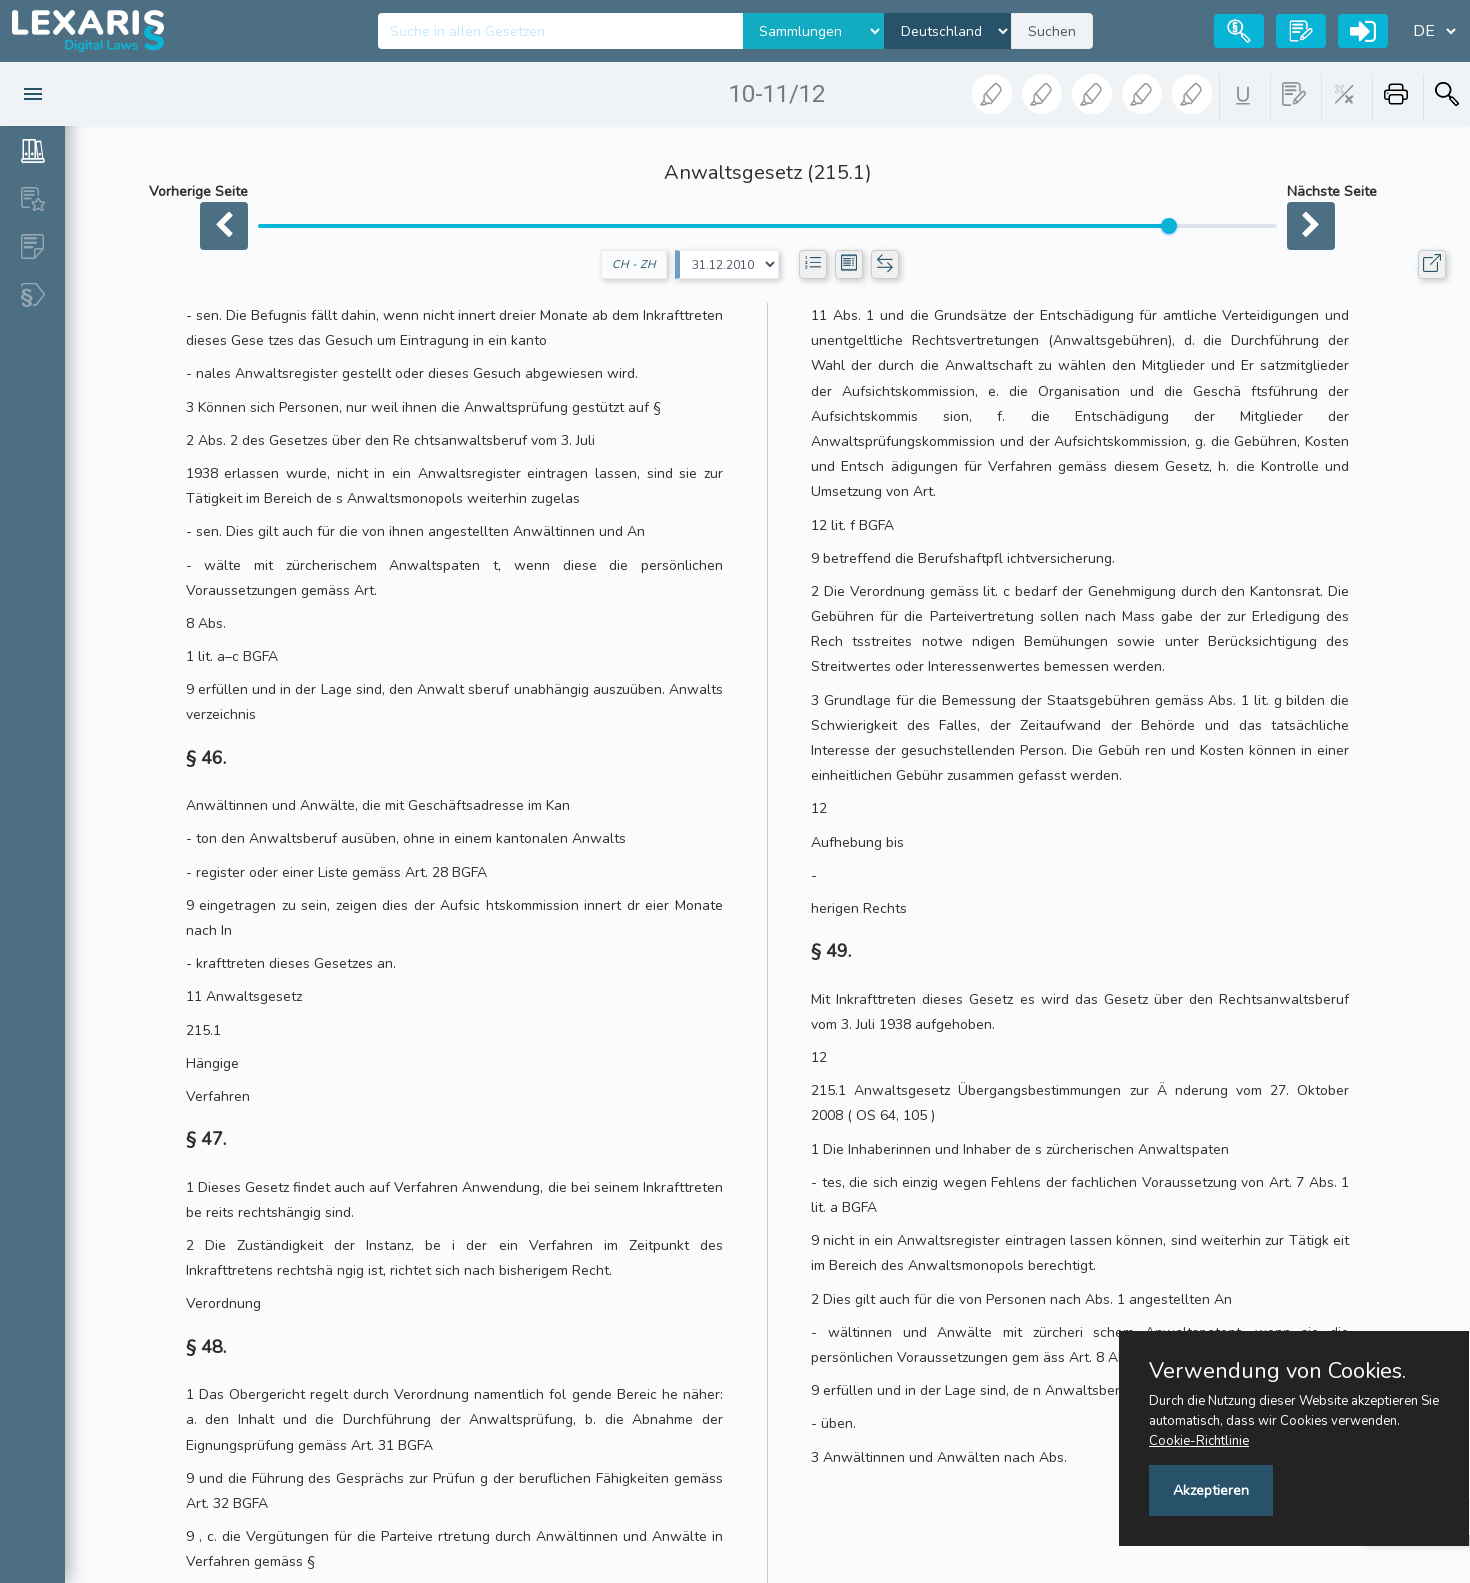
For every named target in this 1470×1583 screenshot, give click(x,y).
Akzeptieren (1211, 1490)
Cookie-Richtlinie (1199, 1441)
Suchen (1052, 31)
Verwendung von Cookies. (1277, 1371)
